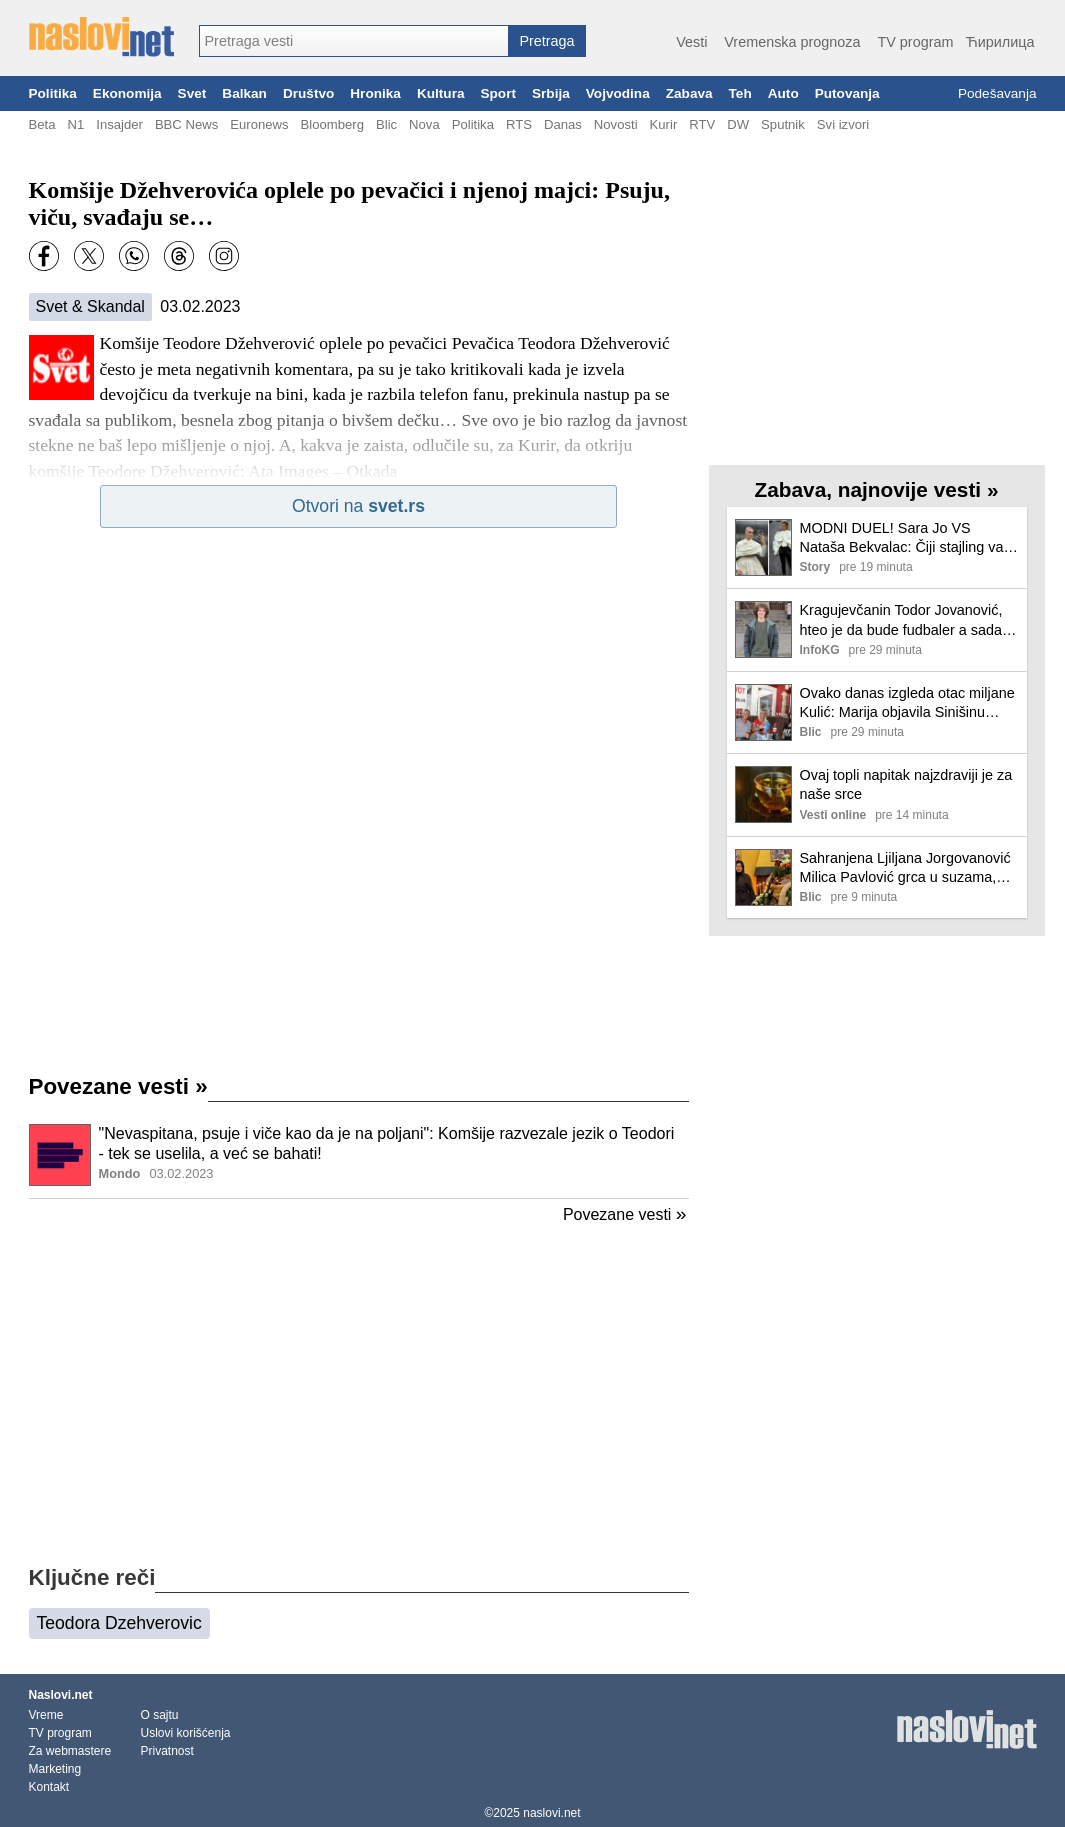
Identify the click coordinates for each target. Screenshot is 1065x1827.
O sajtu (160, 1715)
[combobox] (354, 41)
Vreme (46, 1715)
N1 (75, 124)
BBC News (186, 124)
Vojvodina (618, 93)
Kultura (441, 93)
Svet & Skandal (90, 306)
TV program (915, 42)
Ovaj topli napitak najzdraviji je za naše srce (906, 784)
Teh (740, 93)
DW (738, 124)
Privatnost (167, 1751)
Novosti (616, 124)
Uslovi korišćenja (186, 1733)
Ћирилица (999, 42)
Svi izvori (843, 124)
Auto (783, 93)
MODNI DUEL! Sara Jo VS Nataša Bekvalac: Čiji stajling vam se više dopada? (908, 538)
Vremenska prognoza (792, 42)
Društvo (308, 93)
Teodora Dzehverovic (119, 1623)
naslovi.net (551, 1813)
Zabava (689, 93)
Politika (53, 93)
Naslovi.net (61, 1695)
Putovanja (847, 93)
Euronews (259, 124)
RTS (519, 124)
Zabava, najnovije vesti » (877, 489)
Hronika (375, 93)
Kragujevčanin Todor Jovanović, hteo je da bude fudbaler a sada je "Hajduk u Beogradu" (909, 620)
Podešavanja (997, 93)
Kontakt (49, 1787)
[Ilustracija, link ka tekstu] (60, 1157)
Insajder (119, 124)
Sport (498, 93)
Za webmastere (70, 1751)
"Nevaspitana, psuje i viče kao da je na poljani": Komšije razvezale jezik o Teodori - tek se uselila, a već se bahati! (387, 1144)
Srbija (551, 93)
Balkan (244, 93)
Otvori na (358, 506)
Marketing (55, 1769)
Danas (563, 124)
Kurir (664, 124)
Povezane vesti (118, 1086)
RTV (702, 124)
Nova (424, 124)
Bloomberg (332, 124)
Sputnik (783, 124)
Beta (42, 124)
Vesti (691, 42)
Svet (192, 93)
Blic (386, 124)
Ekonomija (127, 93)
